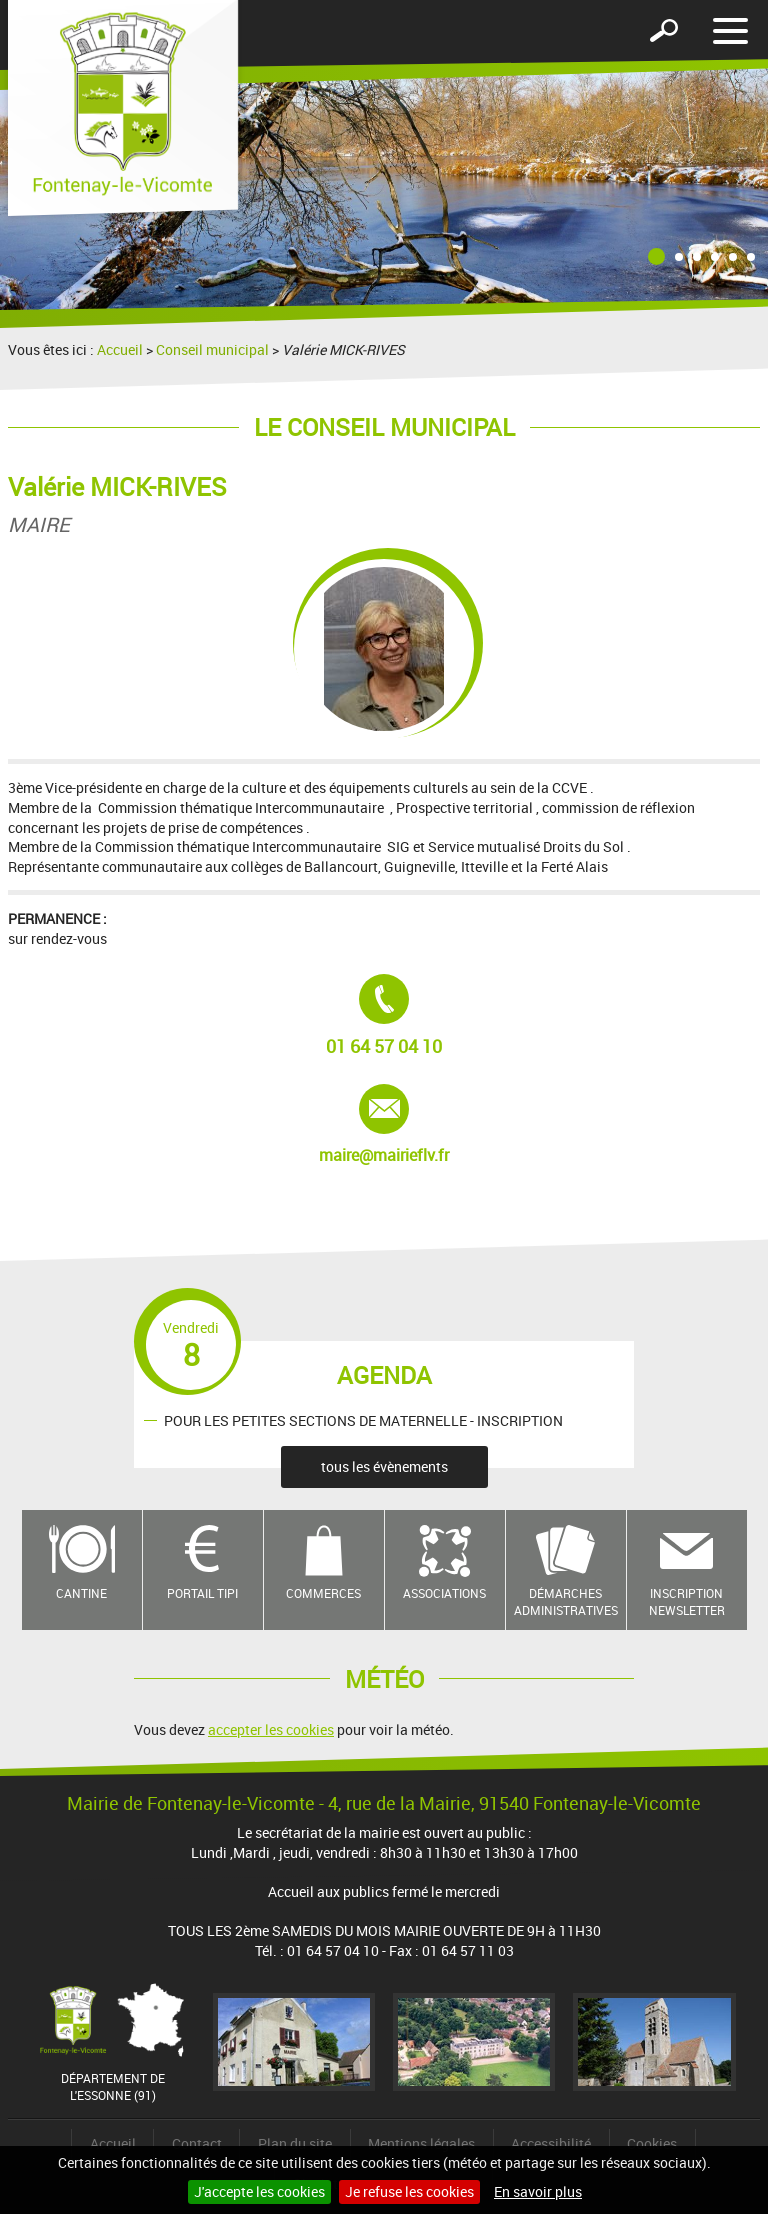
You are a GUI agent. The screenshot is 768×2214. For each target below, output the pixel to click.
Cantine (81, 1593)
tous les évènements (384, 1466)
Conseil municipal (212, 349)
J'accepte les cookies (259, 2191)
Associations (444, 1593)
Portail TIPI (202, 1593)
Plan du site (295, 2143)
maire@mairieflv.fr (390, 1125)
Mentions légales (421, 2143)
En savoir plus (538, 2191)
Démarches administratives (566, 1601)
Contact (197, 2143)
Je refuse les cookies (409, 2191)
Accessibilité (551, 2143)
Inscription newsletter (687, 1601)
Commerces (323, 1593)
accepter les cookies (271, 1729)
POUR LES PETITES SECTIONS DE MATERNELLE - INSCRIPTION (363, 1419)
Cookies (652, 2143)
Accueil (120, 349)
